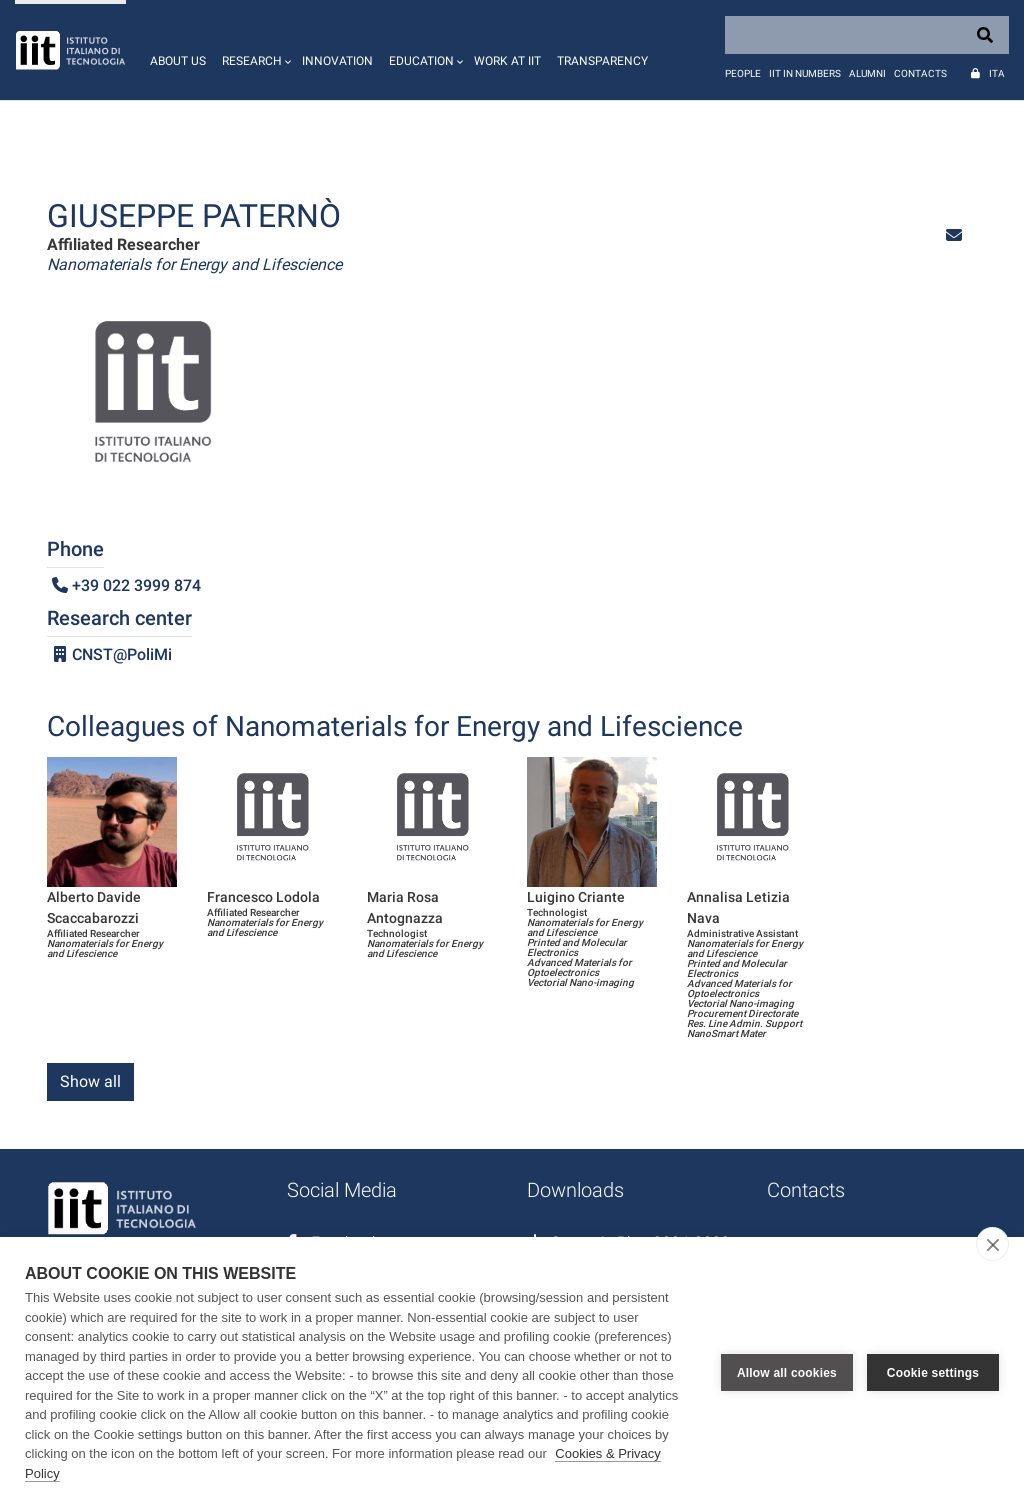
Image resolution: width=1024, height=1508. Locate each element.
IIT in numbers (805, 73)
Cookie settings (933, 1373)
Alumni (867, 73)
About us (178, 61)
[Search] (867, 35)
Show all (90, 1081)
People (743, 73)
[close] (992, 1244)
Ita (997, 73)
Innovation (337, 61)
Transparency (602, 61)
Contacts (920, 73)
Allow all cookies (787, 1373)
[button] (254, 50)
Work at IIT (507, 61)
